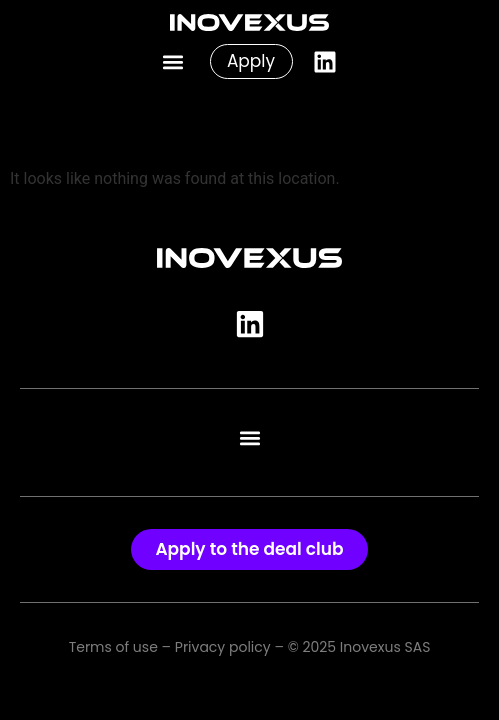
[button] (173, 61)
